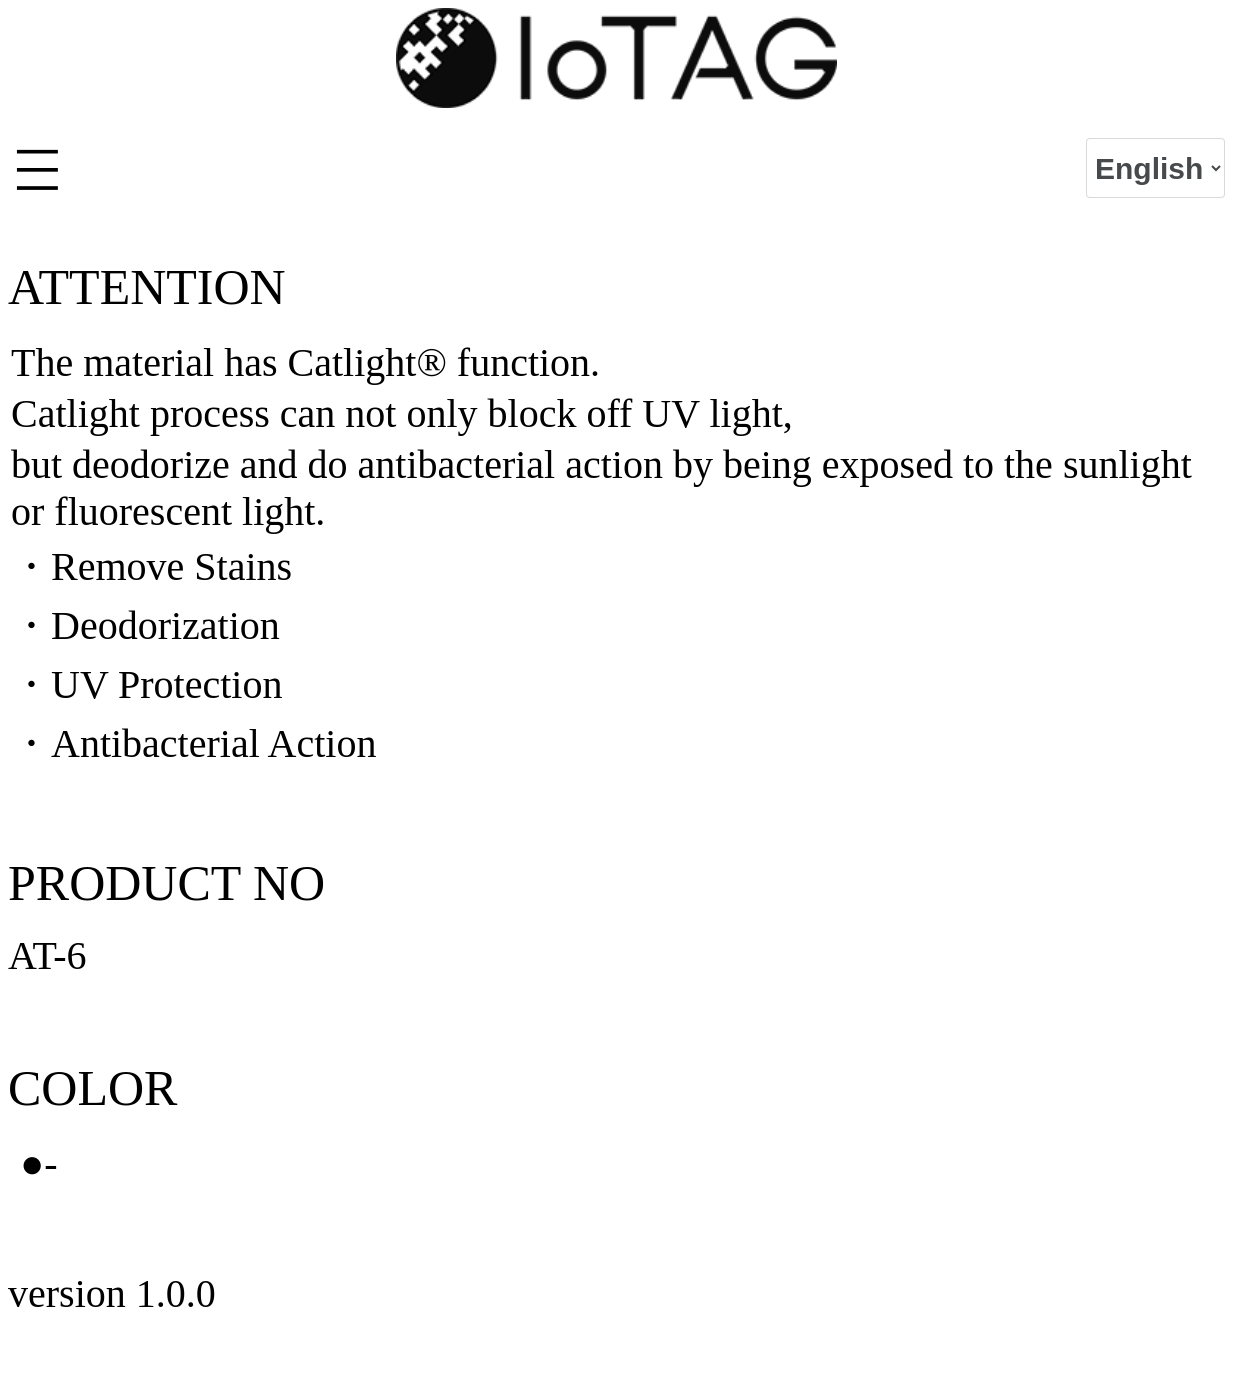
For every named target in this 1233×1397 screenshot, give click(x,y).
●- (38, 1163)
